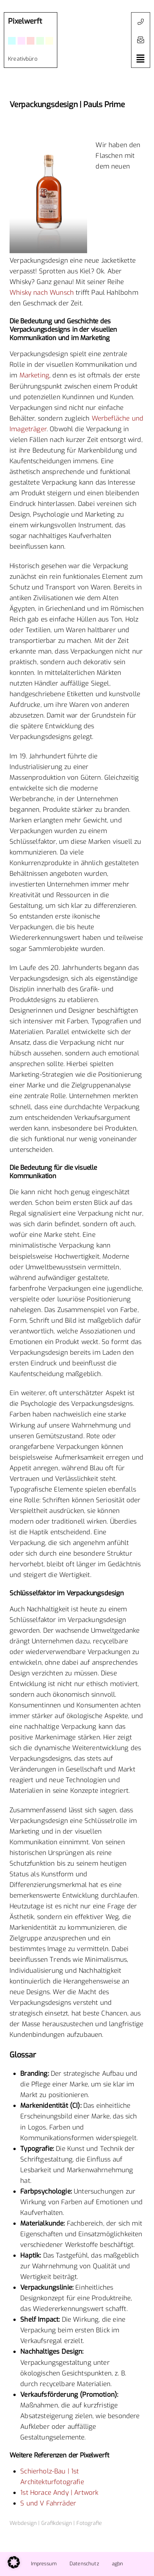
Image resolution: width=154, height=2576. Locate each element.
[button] (140, 40)
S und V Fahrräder (48, 2503)
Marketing (34, 375)
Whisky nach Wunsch (42, 292)
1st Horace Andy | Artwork (59, 2492)
